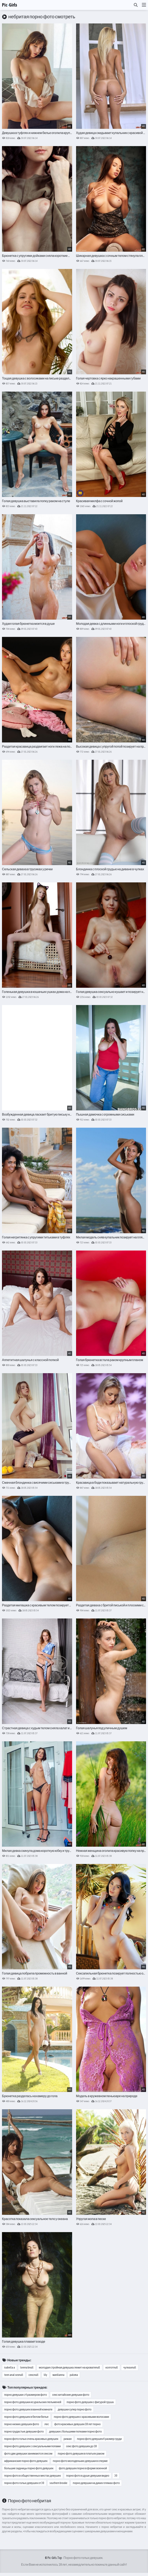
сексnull (33, 2374)
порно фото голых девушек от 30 (24, 2483)
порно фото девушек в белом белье (26, 2416)
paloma (74, 2374)
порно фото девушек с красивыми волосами (81, 2416)
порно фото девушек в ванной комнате (28, 2409)
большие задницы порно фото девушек (28, 2468)
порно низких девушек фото (21, 2424)
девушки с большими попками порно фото (75, 2431)
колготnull (111, 2367)
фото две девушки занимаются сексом (28, 2453)
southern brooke (58, 2483)
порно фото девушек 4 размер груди (99, 2438)
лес (46, 2424)
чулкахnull (129, 2367)
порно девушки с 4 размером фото (25, 2394)
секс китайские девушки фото (70, 2394)
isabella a (9, 2367)
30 (116, 2475)
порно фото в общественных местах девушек (32, 2475)
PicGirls (9, 5)
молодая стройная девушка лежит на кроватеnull (69, 2367)
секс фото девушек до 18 (81, 2446)
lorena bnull (26, 2367)
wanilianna (58, 2374)
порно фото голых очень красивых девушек (31, 2438)
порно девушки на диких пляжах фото (96, 2483)
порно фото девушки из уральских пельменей (32, 2402)
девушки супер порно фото (74, 2409)
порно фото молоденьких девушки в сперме (80, 2460)
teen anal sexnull (13, 2374)
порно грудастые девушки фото (24, 2431)
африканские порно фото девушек (26, 2460)
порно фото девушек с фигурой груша (90, 2402)
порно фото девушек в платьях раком (81, 2453)
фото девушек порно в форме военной (83, 2468)
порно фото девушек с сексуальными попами (32, 2446)
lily (45, 2374)
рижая (68, 2438)
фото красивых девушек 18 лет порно (77, 2424)
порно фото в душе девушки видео (87, 2475)
